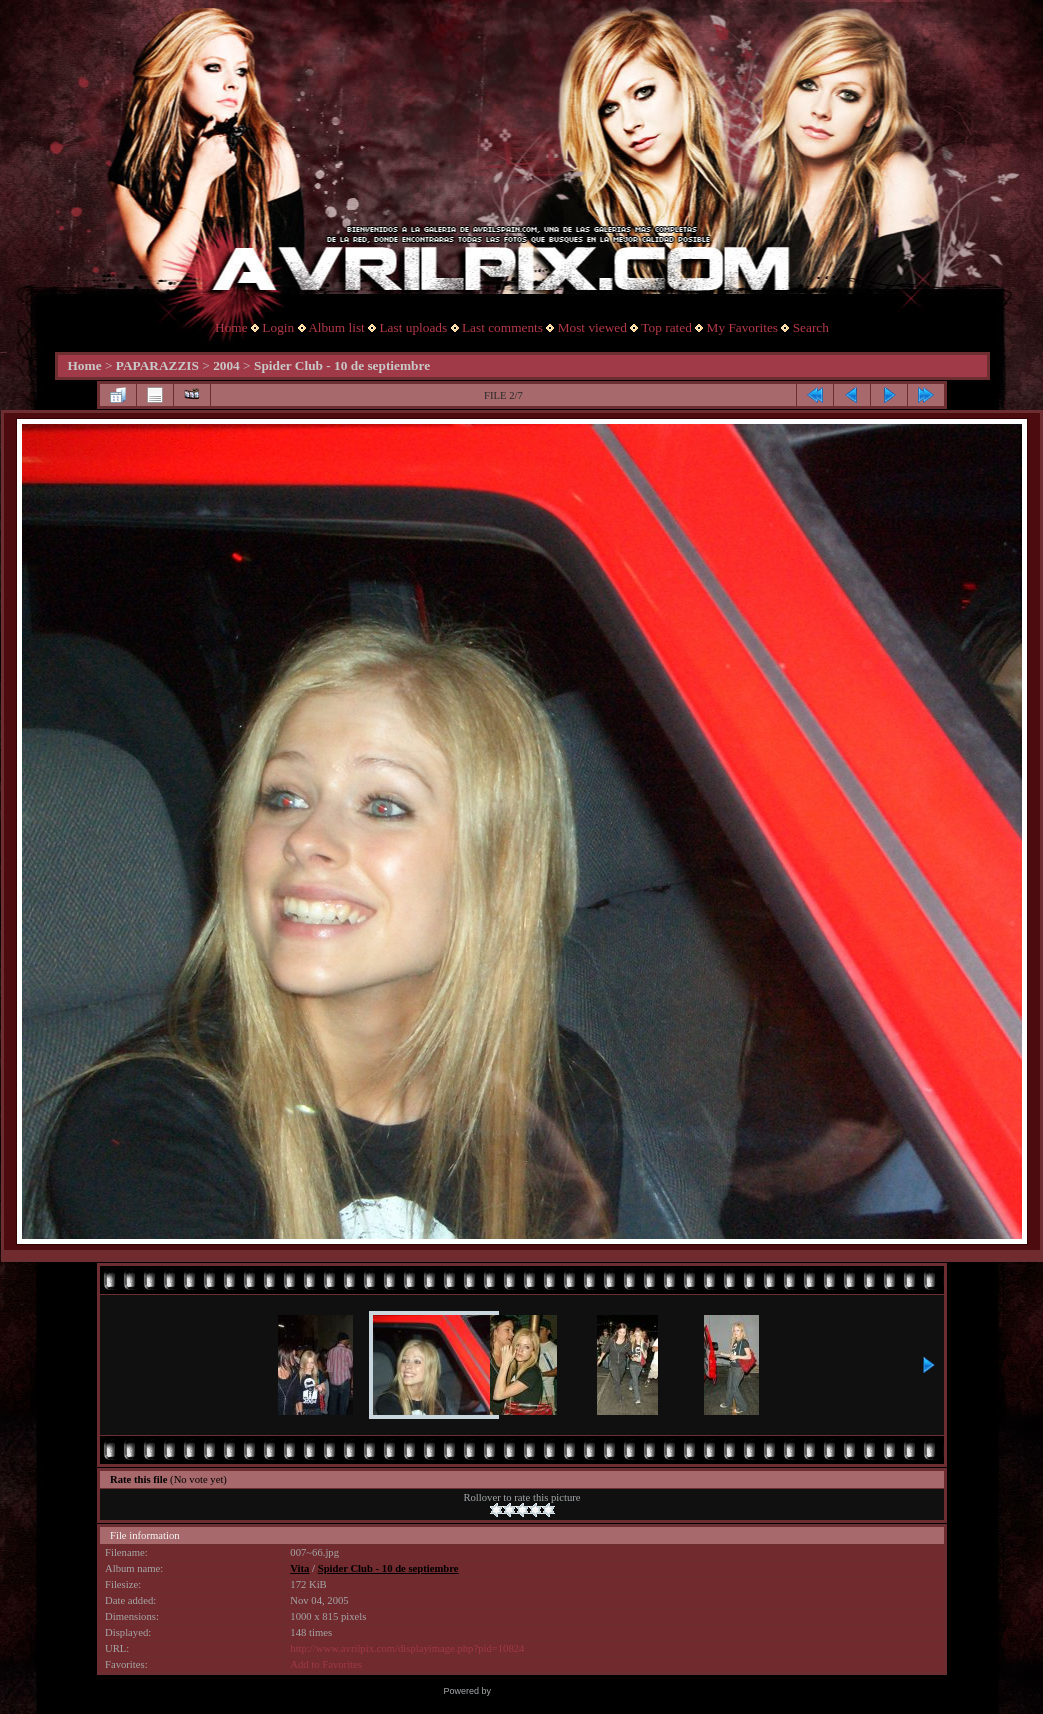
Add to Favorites (326, 1664)
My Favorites (742, 327)
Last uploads (413, 327)
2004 (226, 365)
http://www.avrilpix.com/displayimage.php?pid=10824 (407, 1648)
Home (231, 327)
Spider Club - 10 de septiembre (342, 365)
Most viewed (592, 327)
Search (811, 327)
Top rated (666, 327)
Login (278, 327)
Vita (299, 1568)
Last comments (502, 327)
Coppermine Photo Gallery (546, 1691)
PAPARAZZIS (157, 365)
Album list (336, 327)
